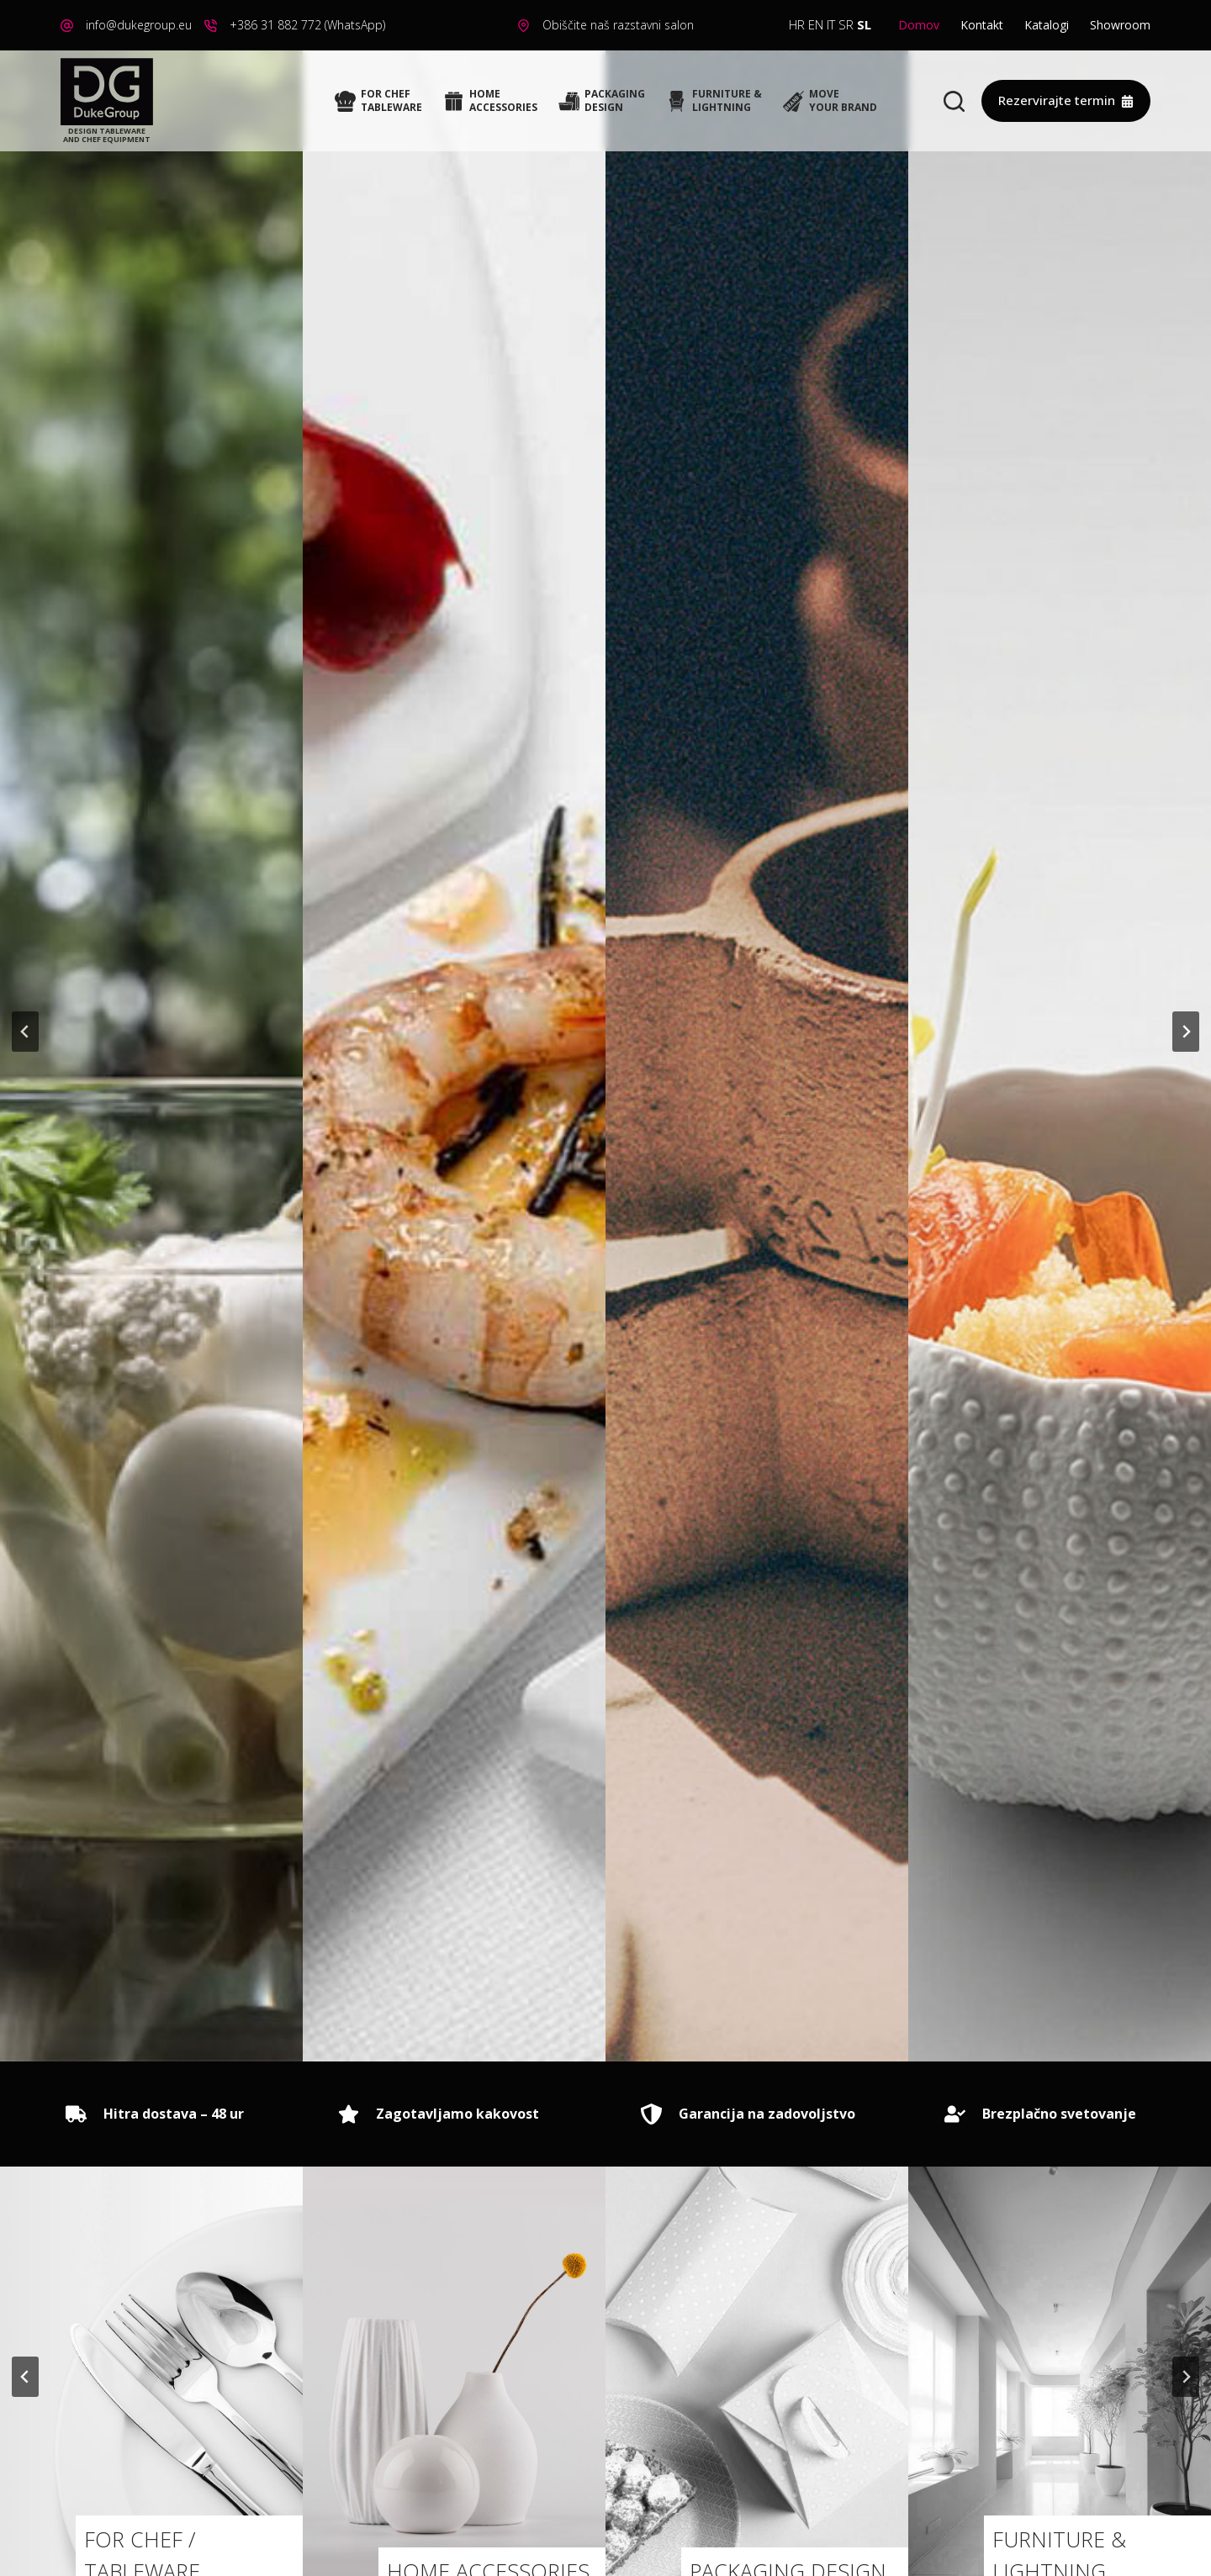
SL (864, 24)
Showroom (1120, 25)
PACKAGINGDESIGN (601, 100)
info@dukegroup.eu (139, 25)
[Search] (954, 101)
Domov (918, 25)
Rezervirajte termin (1066, 100)
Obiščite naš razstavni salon (618, 25)
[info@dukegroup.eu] (67, 25)
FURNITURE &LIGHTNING (714, 100)
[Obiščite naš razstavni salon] (523, 25)
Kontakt (981, 25)
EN (815, 24)
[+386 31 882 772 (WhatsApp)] (210, 25)
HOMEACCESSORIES (490, 100)
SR (846, 24)
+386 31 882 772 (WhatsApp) (307, 25)
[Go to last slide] (25, 1031)
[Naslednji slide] (1185, 1031)
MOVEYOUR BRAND (830, 100)
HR (797, 24)
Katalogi (1046, 25)
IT (831, 24)
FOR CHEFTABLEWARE (378, 100)
